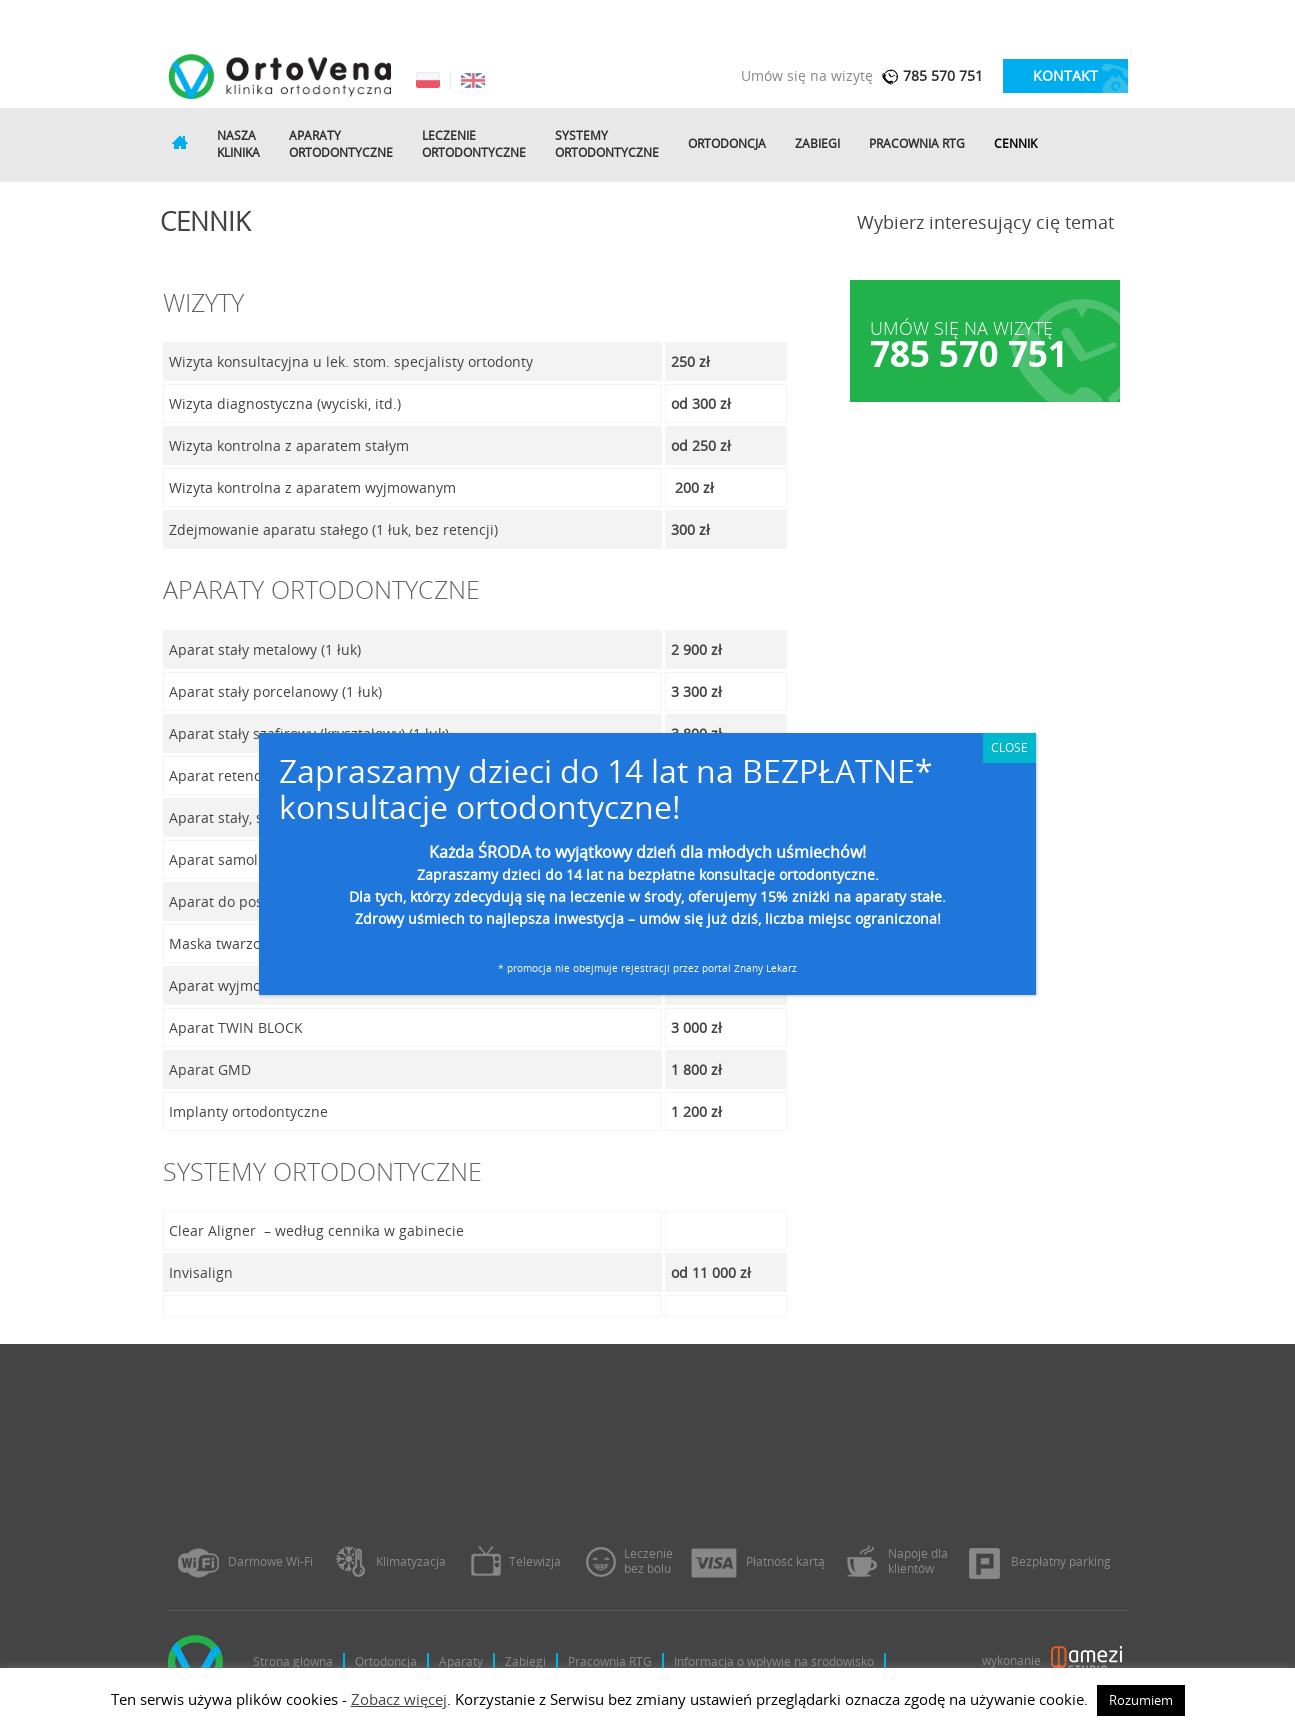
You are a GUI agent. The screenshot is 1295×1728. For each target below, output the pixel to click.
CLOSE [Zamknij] (1009, 747)
